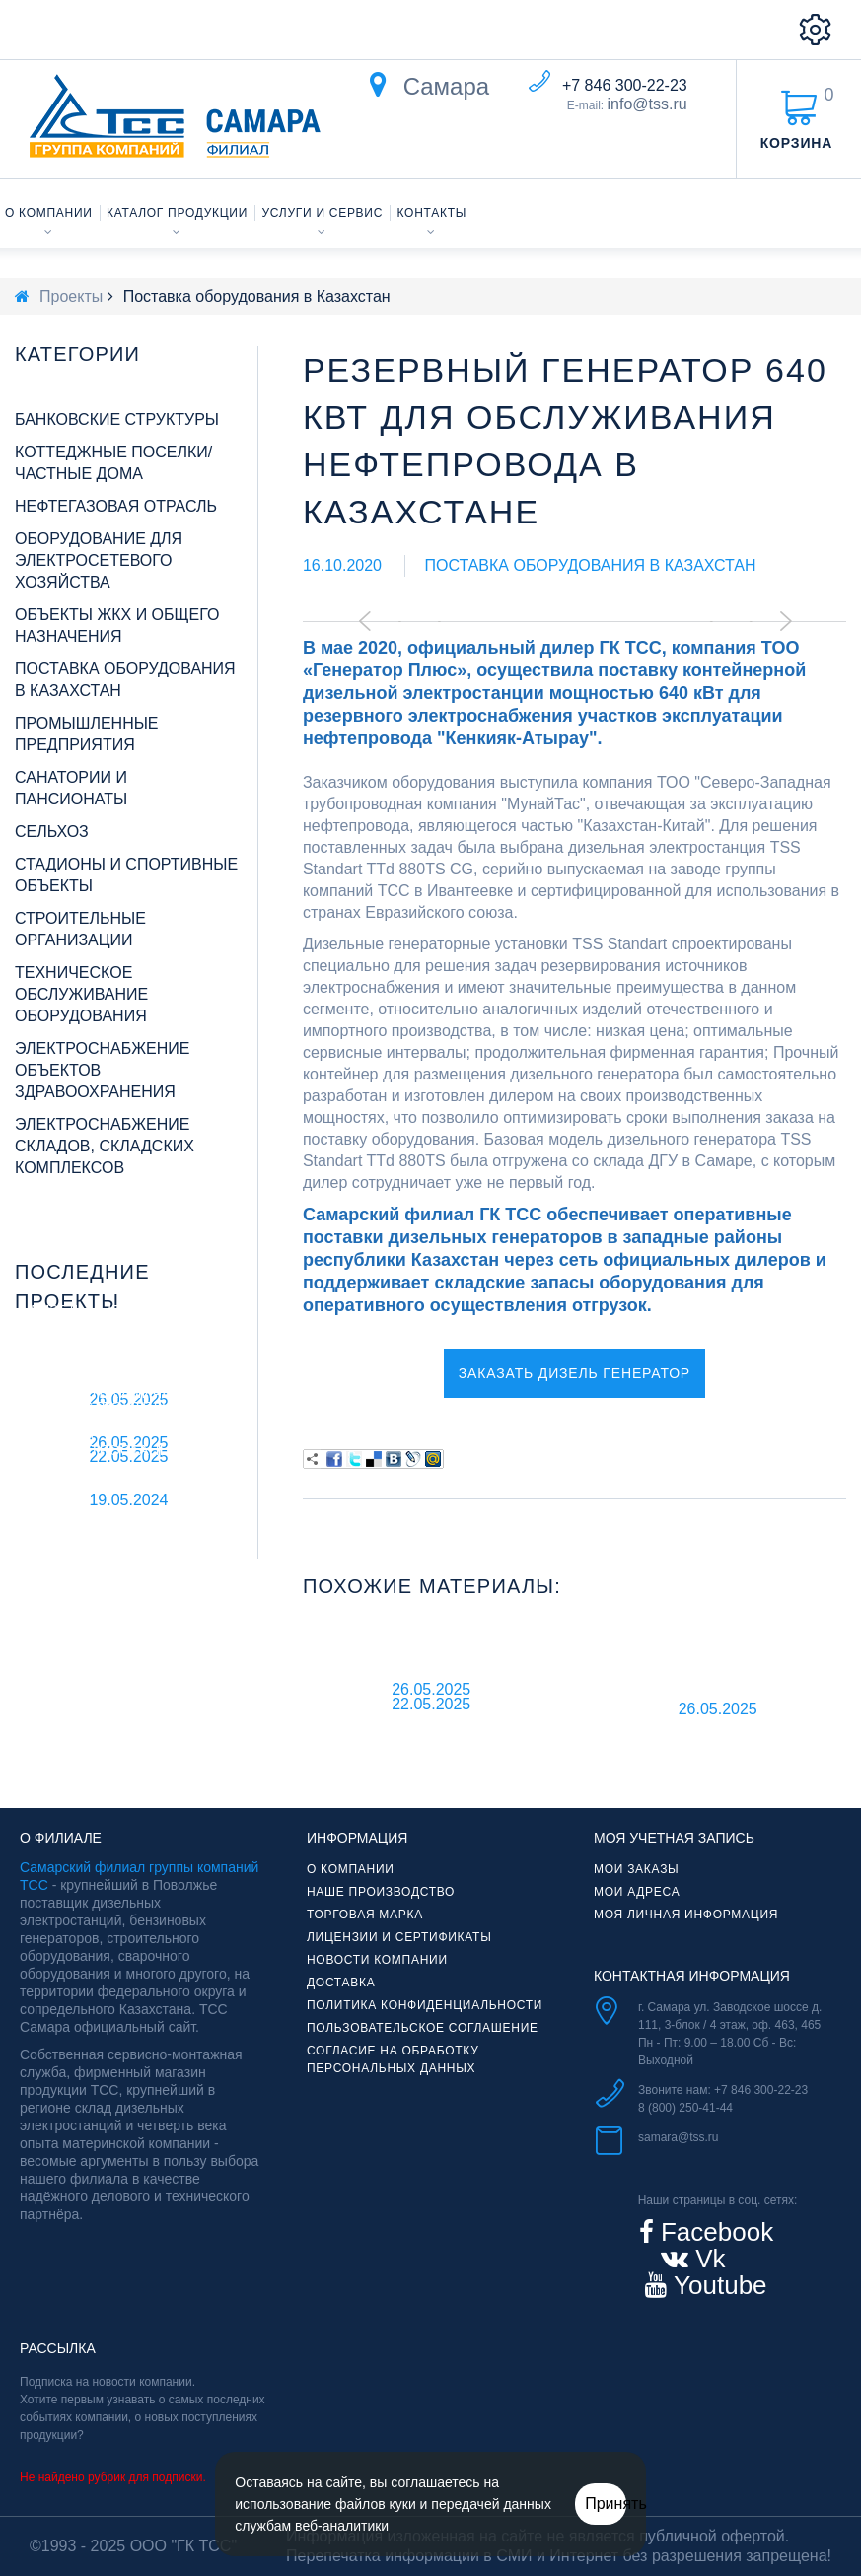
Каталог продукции (177, 213)
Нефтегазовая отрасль (116, 506)
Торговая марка (365, 1914)
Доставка (341, 1982)
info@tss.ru (647, 104)
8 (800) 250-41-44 (685, 2108)
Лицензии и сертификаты (399, 1937)
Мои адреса (637, 1892)
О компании (49, 213)
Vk (707, 2258)
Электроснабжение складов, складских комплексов (104, 1146)
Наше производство (381, 1892)
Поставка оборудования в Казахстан (589, 565)
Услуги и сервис (323, 213)
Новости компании (377, 1960)
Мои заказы (636, 1869)
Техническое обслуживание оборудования (81, 994)
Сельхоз (52, 831)
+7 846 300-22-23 (624, 85)
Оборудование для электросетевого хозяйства (98, 560)
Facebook (713, 2232)
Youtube (716, 2285)
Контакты (432, 213)
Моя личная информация (686, 1914)
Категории (77, 354)
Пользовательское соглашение (422, 2028)
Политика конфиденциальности (424, 2005)
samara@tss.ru (678, 2137)
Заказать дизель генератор (574, 1373)
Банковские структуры (117, 419)
